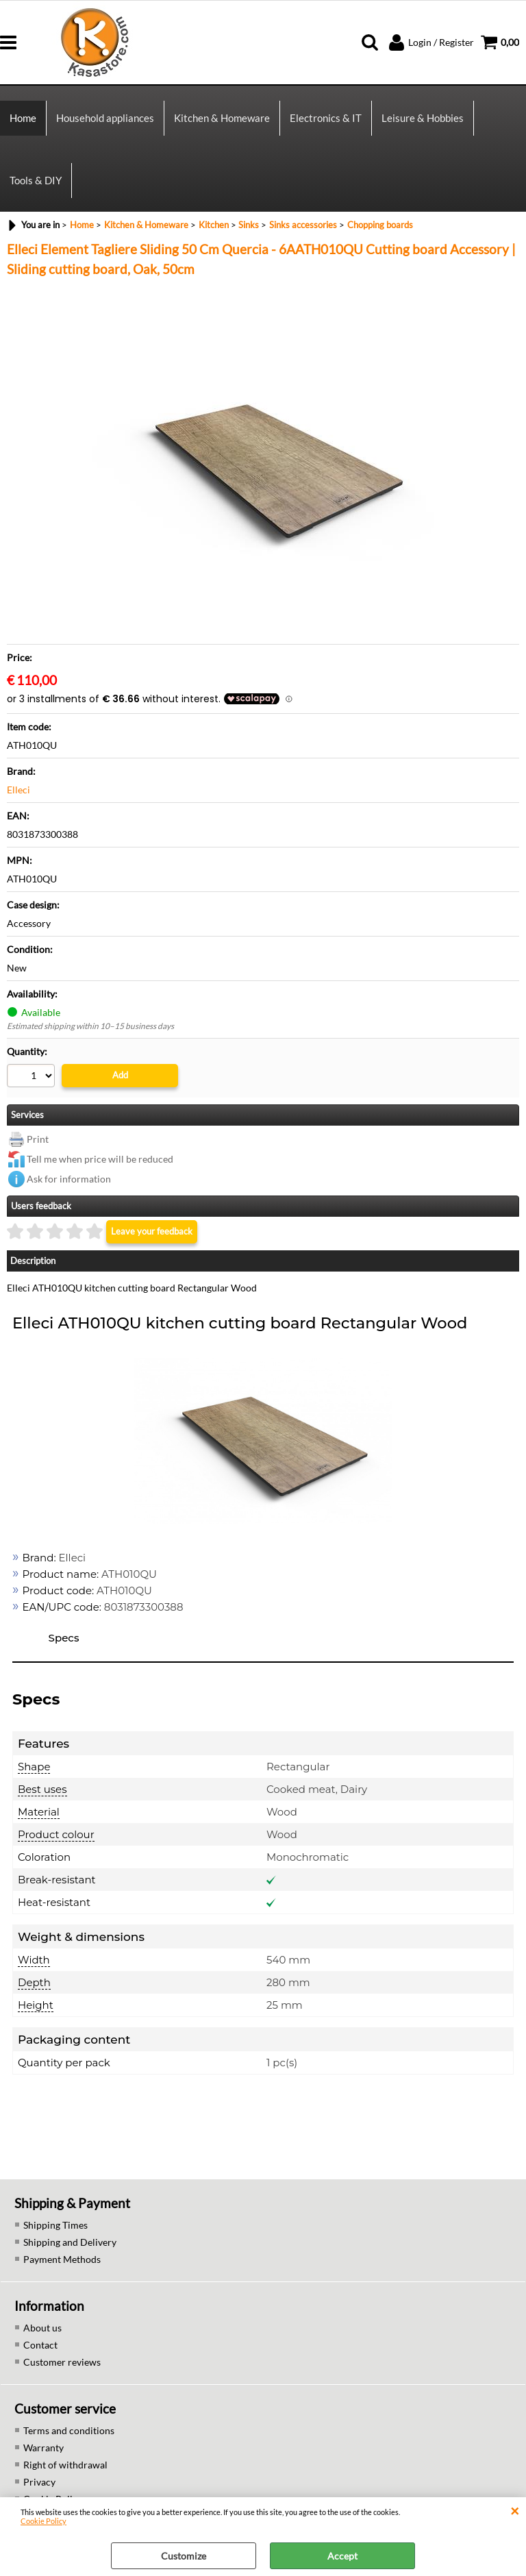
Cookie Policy (43, 2520)
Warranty (43, 2447)
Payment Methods (62, 2259)
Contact (40, 2345)
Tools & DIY (36, 180)
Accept (342, 2556)
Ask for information (69, 1179)
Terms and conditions (68, 2430)
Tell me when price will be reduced (100, 1159)
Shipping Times (55, 2225)
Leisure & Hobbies (422, 118)
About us (42, 2327)
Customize (183, 2556)
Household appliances (105, 118)
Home (23, 118)
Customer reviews (62, 2362)
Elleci (18, 789)
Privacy (39, 2482)
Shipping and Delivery (69, 2242)
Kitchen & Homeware (222, 118)
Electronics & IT (326, 118)
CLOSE (514, 2511)
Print (38, 1139)
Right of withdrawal (65, 2464)
